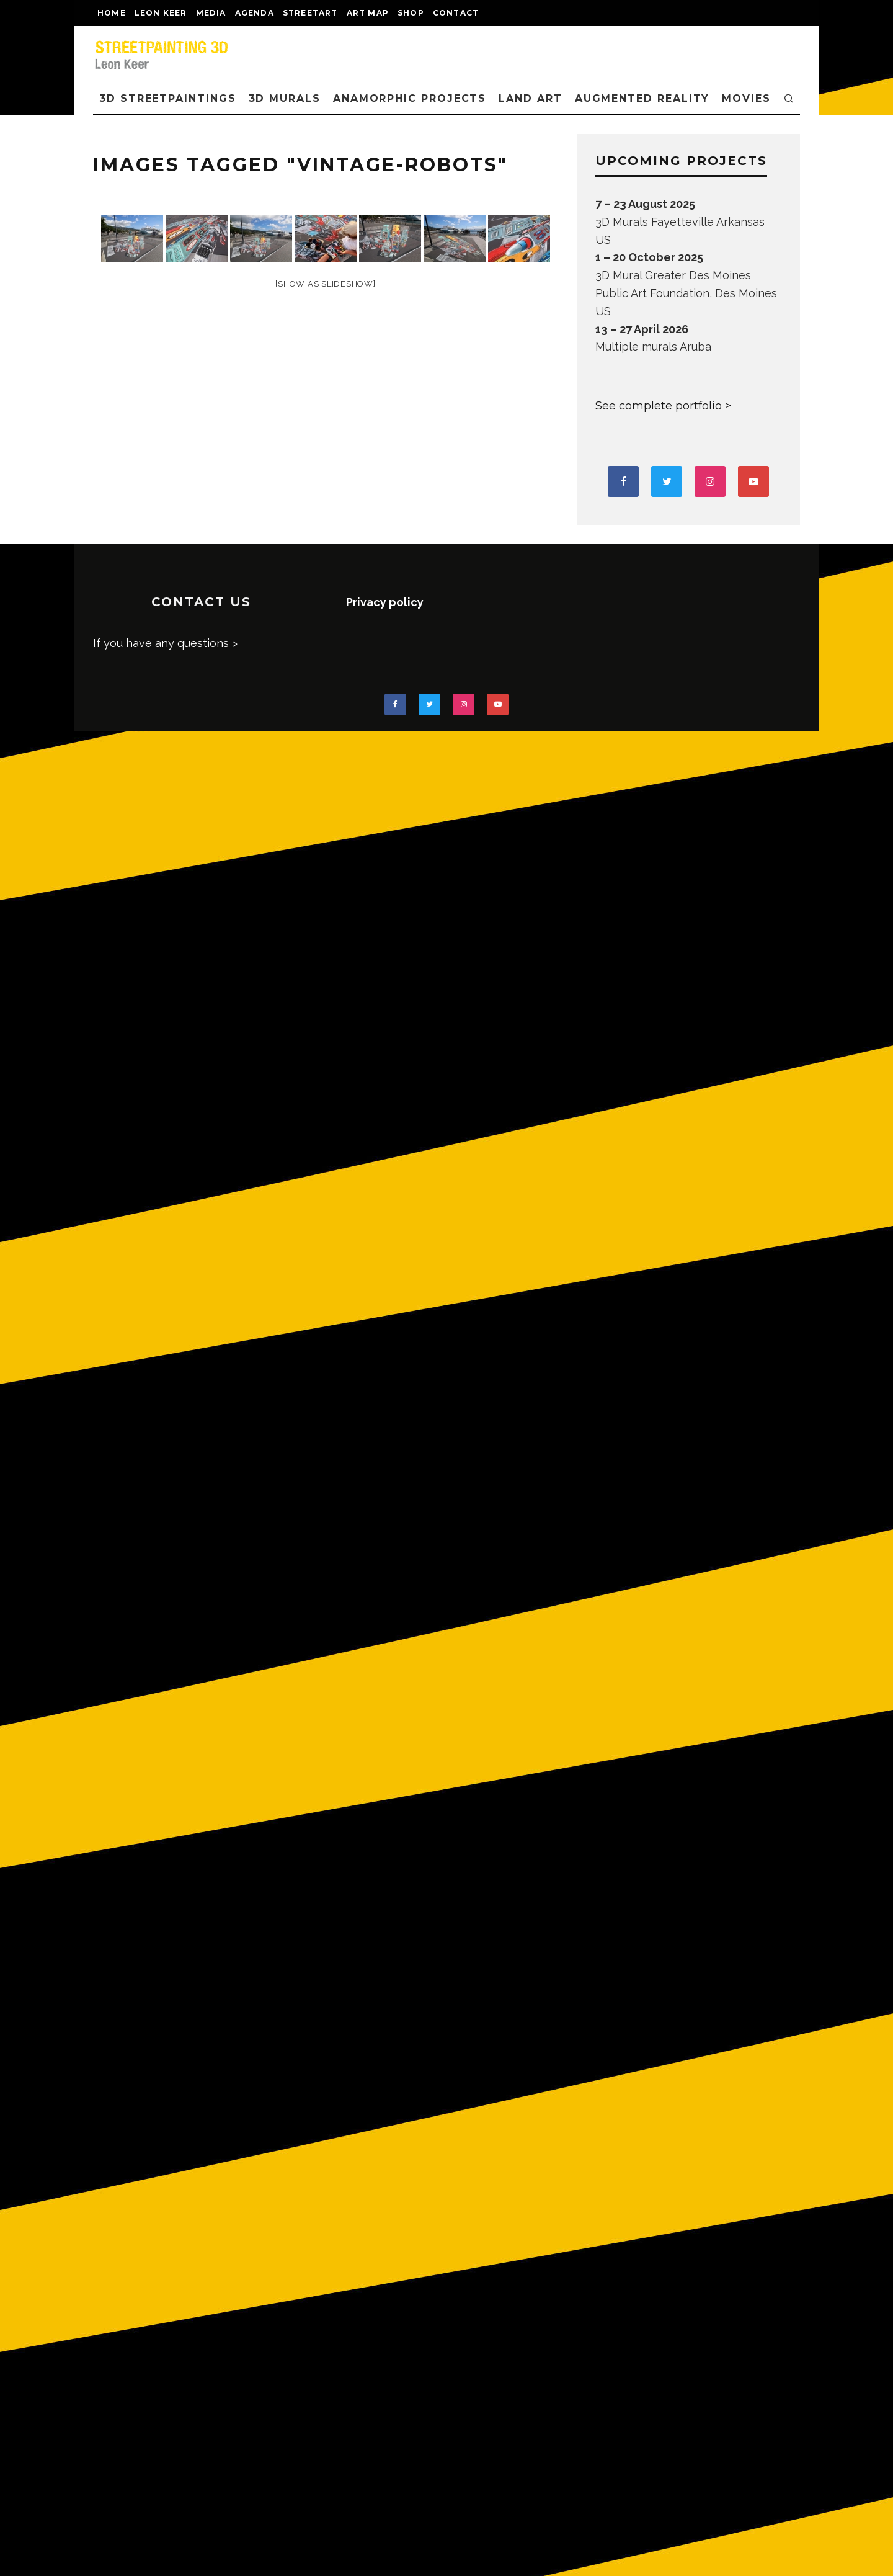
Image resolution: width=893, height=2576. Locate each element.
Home (111, 12)
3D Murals (285, 98)
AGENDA (254, 12)
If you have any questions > (165, 643)
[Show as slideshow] (325, 283)
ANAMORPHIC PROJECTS (409, 98)
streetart (310, 12)
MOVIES (746, 98)
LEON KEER (161, 12)
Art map (368, 12)
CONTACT (456, 12)
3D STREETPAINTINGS (167, 98)
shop (411, 12)
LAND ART (530, 98)
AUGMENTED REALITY (642, 98)
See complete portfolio (658, 406)
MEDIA (211, 12)
